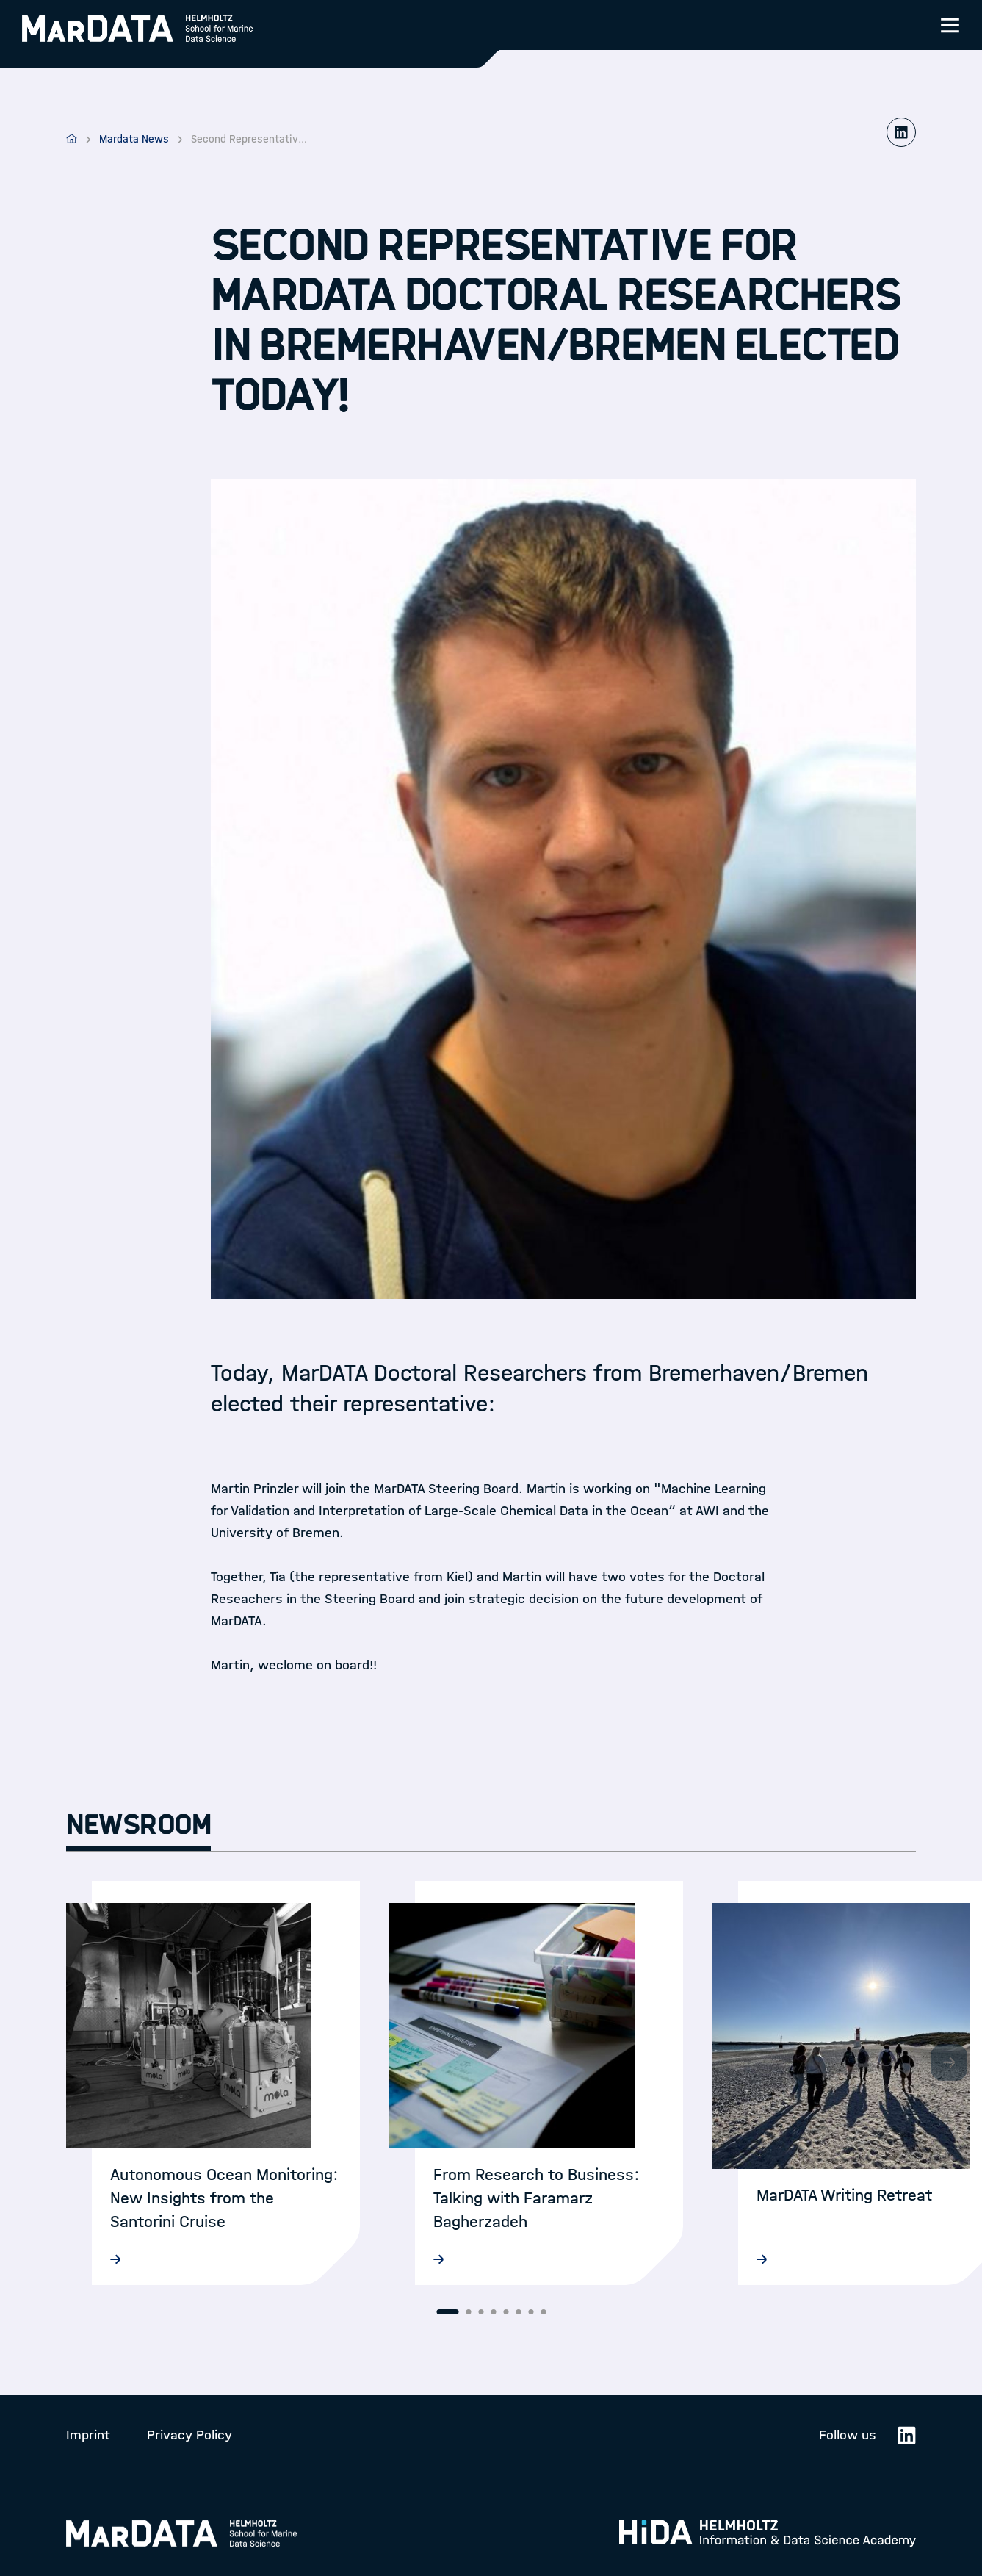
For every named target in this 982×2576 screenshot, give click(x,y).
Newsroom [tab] (138, 1825)
